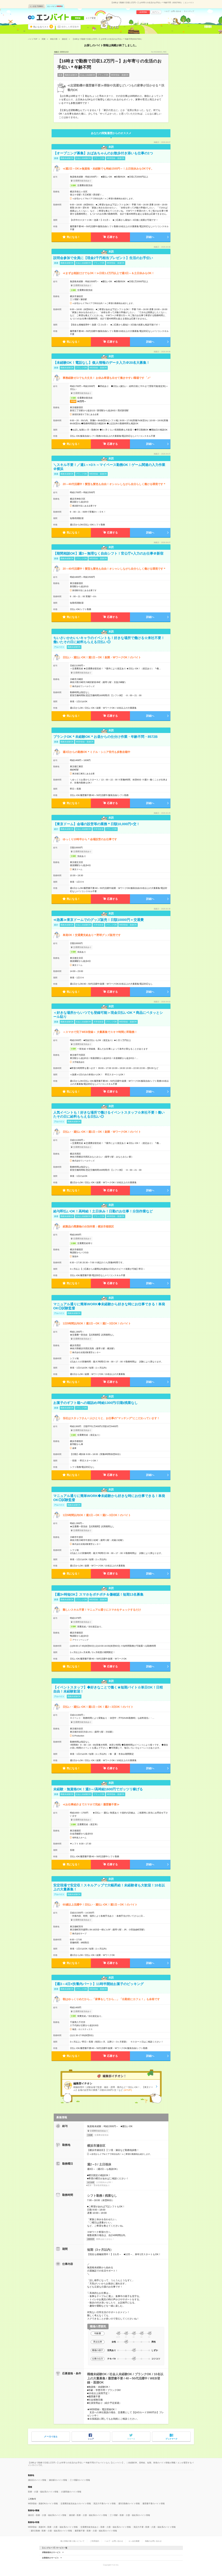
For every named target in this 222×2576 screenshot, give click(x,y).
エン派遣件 (36, 6)
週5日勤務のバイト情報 (129, 2503)
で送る (50, 2436)
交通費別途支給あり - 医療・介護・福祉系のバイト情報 (105, 2527)
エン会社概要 (134, 2541)
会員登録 (143, 12)
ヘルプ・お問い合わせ (172, 11)
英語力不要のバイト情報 (104, 2503)
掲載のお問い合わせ (153, 2541)
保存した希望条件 (70, 27)
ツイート (131, 2439)
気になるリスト (43, 26)
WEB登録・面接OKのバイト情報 (43, 2503)
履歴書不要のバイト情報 (153, 2503)
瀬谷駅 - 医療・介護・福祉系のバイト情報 (88, 2515)
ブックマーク (171, 2439)
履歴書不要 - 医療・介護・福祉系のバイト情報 (96, 2531)
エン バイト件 (55, 6)
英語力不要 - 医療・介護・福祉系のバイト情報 (155, 2527)
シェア (91, 2439)
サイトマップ (189, 11)
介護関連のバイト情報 (71, 2492)
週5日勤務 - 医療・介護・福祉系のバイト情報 (51, 2531)
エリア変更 (91, 18)
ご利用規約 (94, 2541)
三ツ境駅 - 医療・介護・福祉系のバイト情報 (130, 2515)
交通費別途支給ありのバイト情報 (76, 2503)
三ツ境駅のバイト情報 (80, 2480)
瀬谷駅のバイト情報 (58, 2480)
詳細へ (150, 237)
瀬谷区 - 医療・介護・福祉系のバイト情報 (47, 2515)
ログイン (156, 12)
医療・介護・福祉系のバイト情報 (43, 2492)
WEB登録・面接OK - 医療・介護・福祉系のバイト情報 (53, 2527)
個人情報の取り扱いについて (72, 2541)
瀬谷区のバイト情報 (37, 2480)
